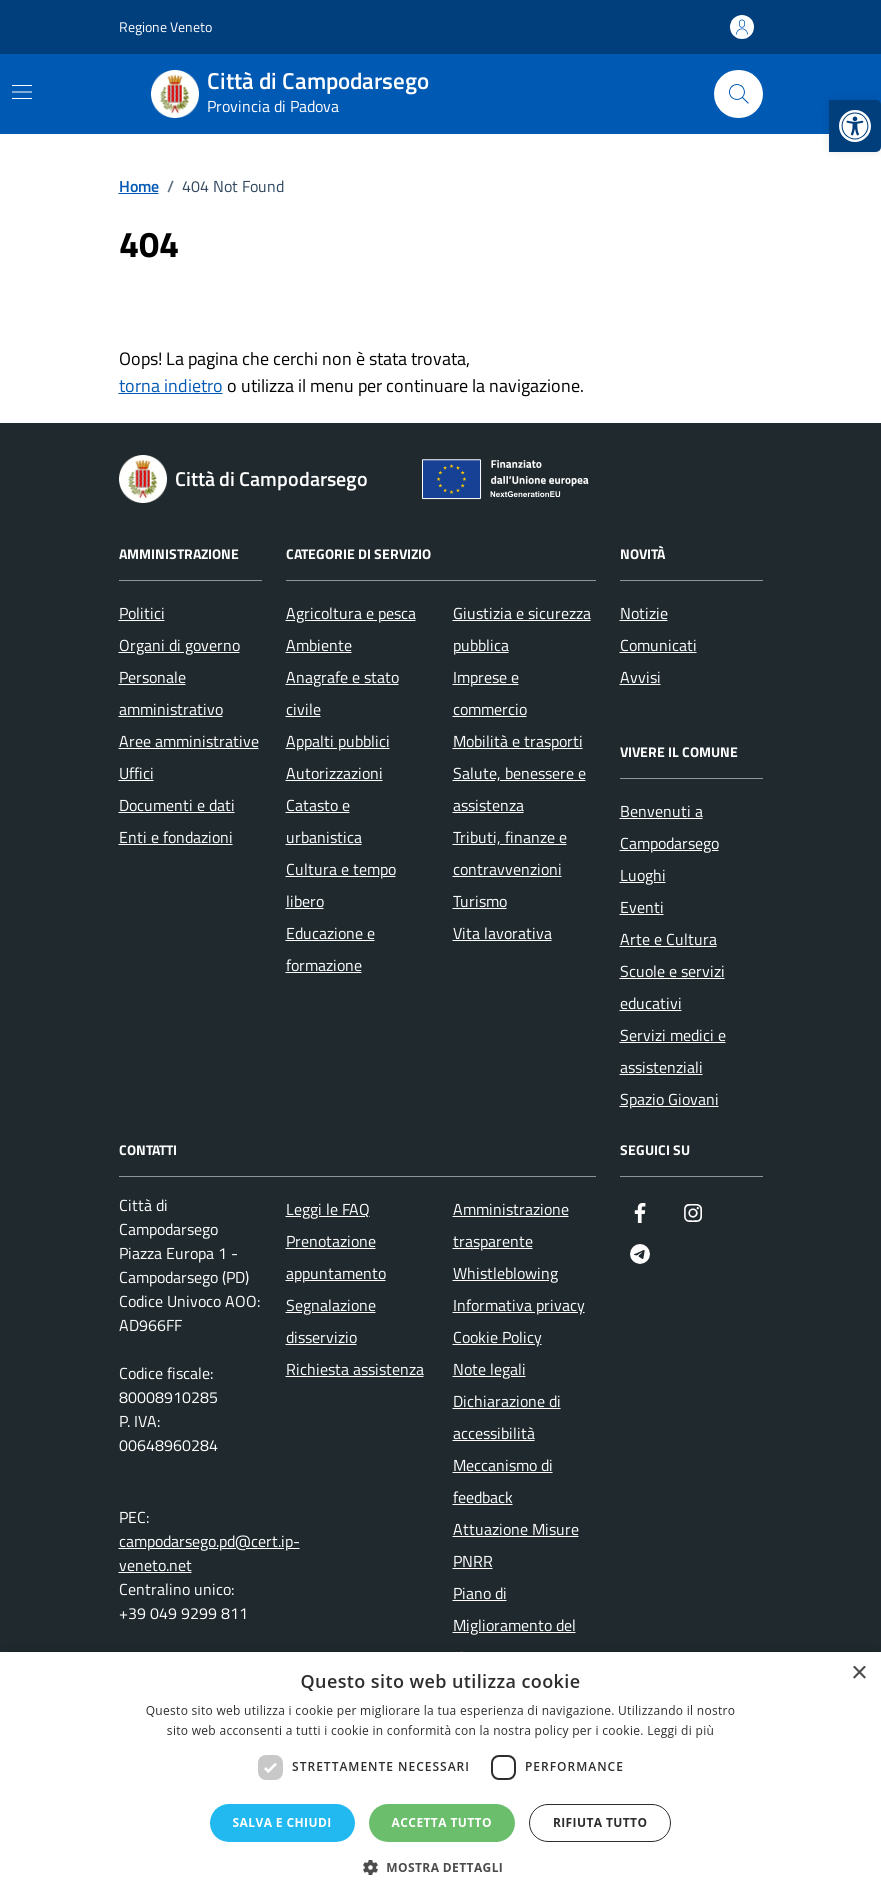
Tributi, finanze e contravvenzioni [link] (510, 853)
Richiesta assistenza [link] (355, 1369)
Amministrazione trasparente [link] (511, 1225)
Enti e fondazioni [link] (176, 837)
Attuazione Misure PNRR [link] (516, 1545)
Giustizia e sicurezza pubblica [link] (522, 629)
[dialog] (440, 1777)
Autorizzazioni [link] (334, 773)
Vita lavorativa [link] (502, 933)
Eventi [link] (642, 907)
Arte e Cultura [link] (668, 939)
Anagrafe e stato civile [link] (342, 693)
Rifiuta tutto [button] (600, 1822)
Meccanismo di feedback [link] (503, 1481)
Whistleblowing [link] (505, 1273)
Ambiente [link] (319, 645)
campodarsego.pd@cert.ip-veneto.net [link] (209, 1553)
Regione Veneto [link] (165, 26)
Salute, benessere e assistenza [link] (519, 789)
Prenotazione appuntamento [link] (336, 1257)
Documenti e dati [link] (177, 805)
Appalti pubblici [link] (338, 741)
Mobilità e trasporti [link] (518, 741)
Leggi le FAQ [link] (328, 1209)
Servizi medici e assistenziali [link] (673, 1051)
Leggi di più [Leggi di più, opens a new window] (680, 1730)
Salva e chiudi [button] (282, 1822)
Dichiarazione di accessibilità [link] (507, 1417)
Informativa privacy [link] (519, 1305)
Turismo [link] (480, 901)
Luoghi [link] (643, 875)
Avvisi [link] (640, 677)
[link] (855, 126)
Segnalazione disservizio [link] (331, 1321)
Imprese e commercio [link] (490, 693)
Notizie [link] (644, 613)
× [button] (858, 1673)
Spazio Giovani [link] (669, 1099)
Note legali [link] (489, 1369)
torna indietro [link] (171, 385)
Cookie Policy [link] (497, 1337)
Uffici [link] (136, 773)
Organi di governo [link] (179, 645)
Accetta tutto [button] (442, 1822)
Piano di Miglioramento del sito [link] (514, 1625)
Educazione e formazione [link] (330, 949)
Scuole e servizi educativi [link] (672, 987)
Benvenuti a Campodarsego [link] (669, 827)
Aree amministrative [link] (189, 741)
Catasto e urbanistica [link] (324, 821)
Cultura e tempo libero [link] (341, 885)
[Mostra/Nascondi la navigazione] (22, 92)
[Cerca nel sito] (738, 94)
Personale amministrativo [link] (171, 693)
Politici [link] (142, 613)
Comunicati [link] (658, 645)
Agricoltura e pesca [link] (351, 613)
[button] (441, 1867)
